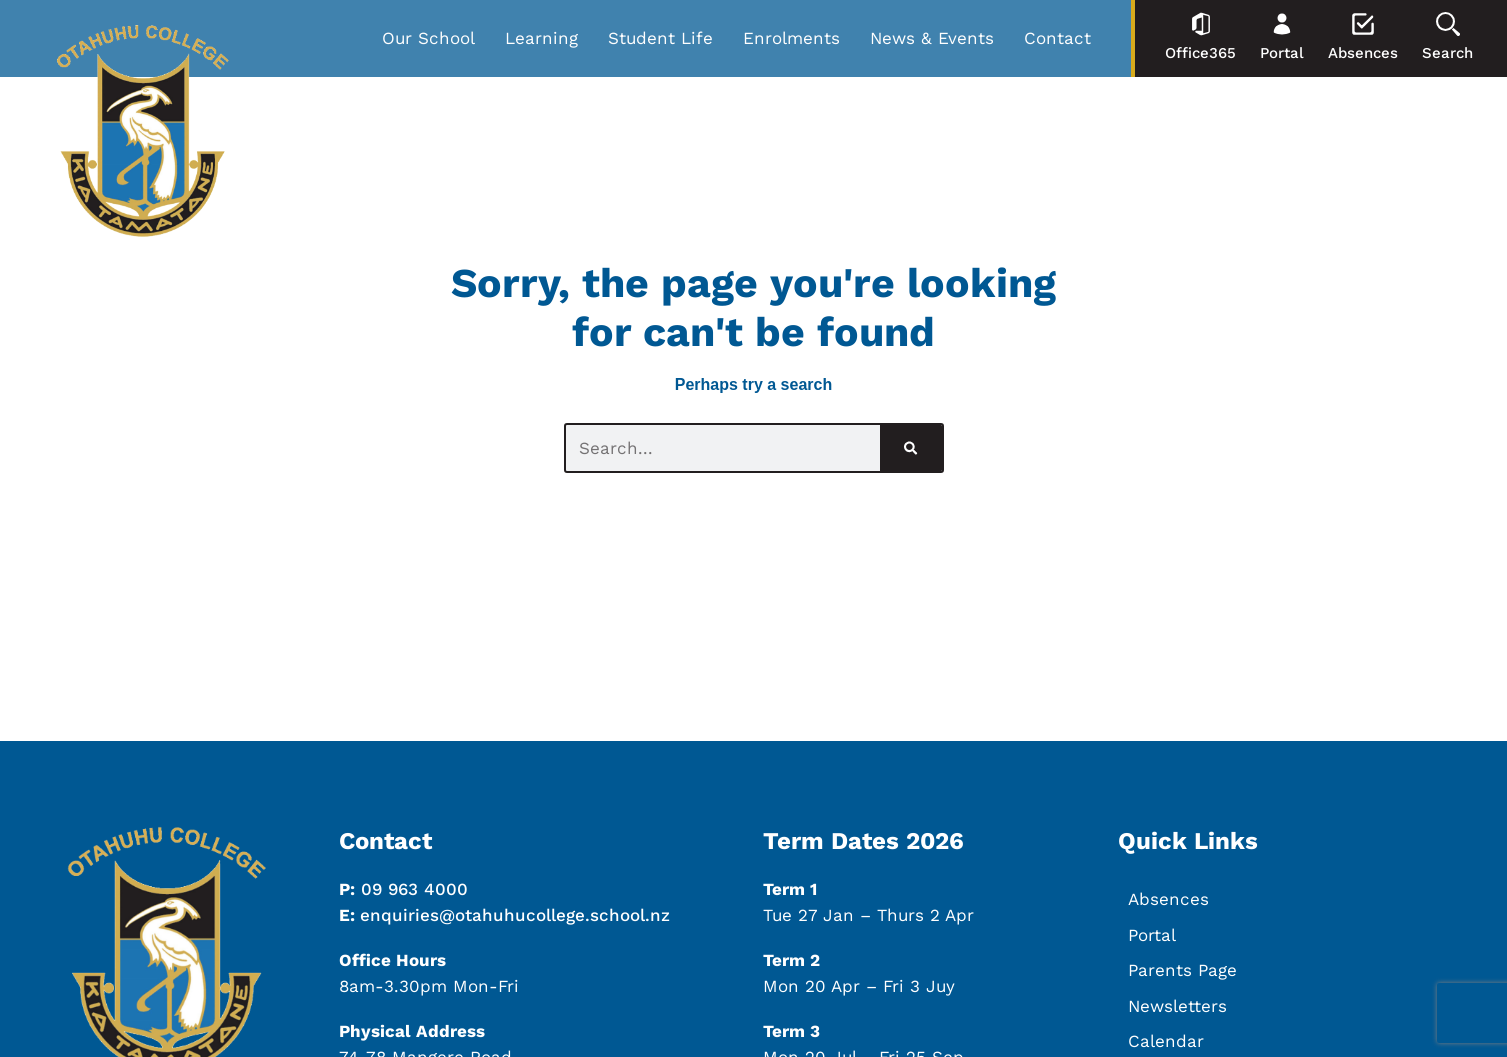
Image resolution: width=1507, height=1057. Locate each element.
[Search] (910, 448)
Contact (1057, 38)
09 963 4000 (414, 889)
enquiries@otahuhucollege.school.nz (515, 915)
